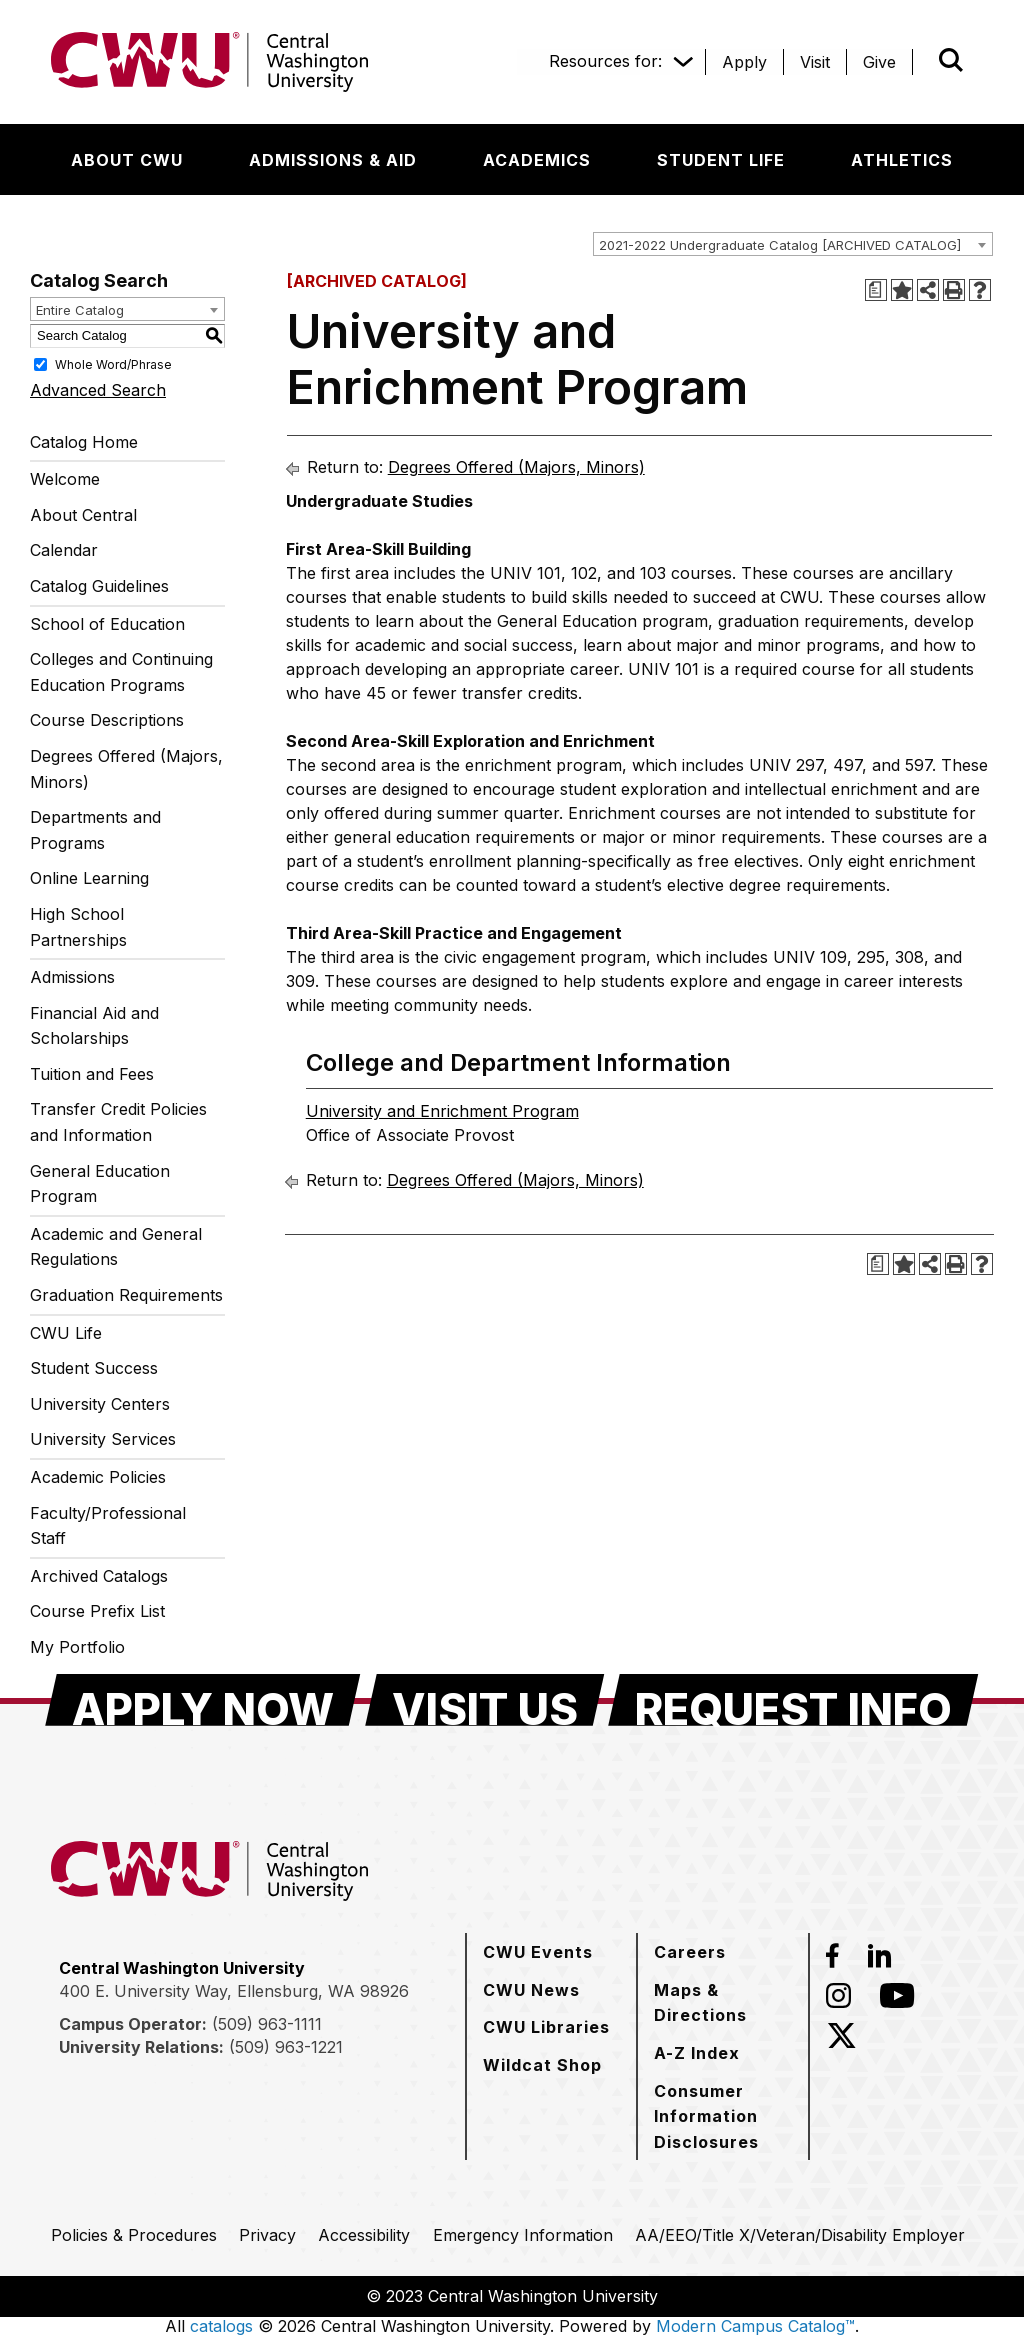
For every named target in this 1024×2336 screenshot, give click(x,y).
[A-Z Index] (697, 2053)
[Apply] (744, 62)
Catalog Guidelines (99, 586)
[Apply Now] (203, 1700)
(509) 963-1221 (286, 2047)
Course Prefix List (97, 1611)
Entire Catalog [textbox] (80, 310)
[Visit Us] (485, 1700)
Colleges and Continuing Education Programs (121, 672)
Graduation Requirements (126, 1295)
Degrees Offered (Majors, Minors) (126, 769)
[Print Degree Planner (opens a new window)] (876, 290)
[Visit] (815, 62)
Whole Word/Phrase (113, 363)
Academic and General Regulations (116, 1247)
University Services (103, 1439)
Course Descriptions (107, 720)
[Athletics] (902, 160)
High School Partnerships (78, 927)
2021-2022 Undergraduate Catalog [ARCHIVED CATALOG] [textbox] (780, 245)
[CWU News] (531, 1990)
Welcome (65, 479)
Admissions (72, 977)
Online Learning (89, 878)
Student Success (94, 1368)
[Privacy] (267, 2235)
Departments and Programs (95, 830)
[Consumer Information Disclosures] (723, 2116)
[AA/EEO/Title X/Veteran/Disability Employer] (800, 2235)
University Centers (100, 1404)
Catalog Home (84, 442)
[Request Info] (793, 1700)
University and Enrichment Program (442, 1111)
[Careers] (690, 1952)
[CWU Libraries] (546, 2027)
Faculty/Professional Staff (108, 1526)
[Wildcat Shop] (542, 2065)
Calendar (64, 550)
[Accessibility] (364, 2235)
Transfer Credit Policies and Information (118, 1122)
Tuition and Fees (92, 1074)
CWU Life (66, 1333)
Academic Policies (98, 1477)
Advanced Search (98, 390)
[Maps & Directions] (723, 2002)
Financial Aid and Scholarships (94, 1026)
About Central (83, 515)
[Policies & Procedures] (134, 2235)
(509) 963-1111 (267, 2024)
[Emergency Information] (523, 2235)
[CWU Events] (538, 1952)
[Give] (879, 62)
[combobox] (793, 244)
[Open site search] (951, 60)
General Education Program (100, 1184)
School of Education (107, 624)
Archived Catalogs (99, 1576)
